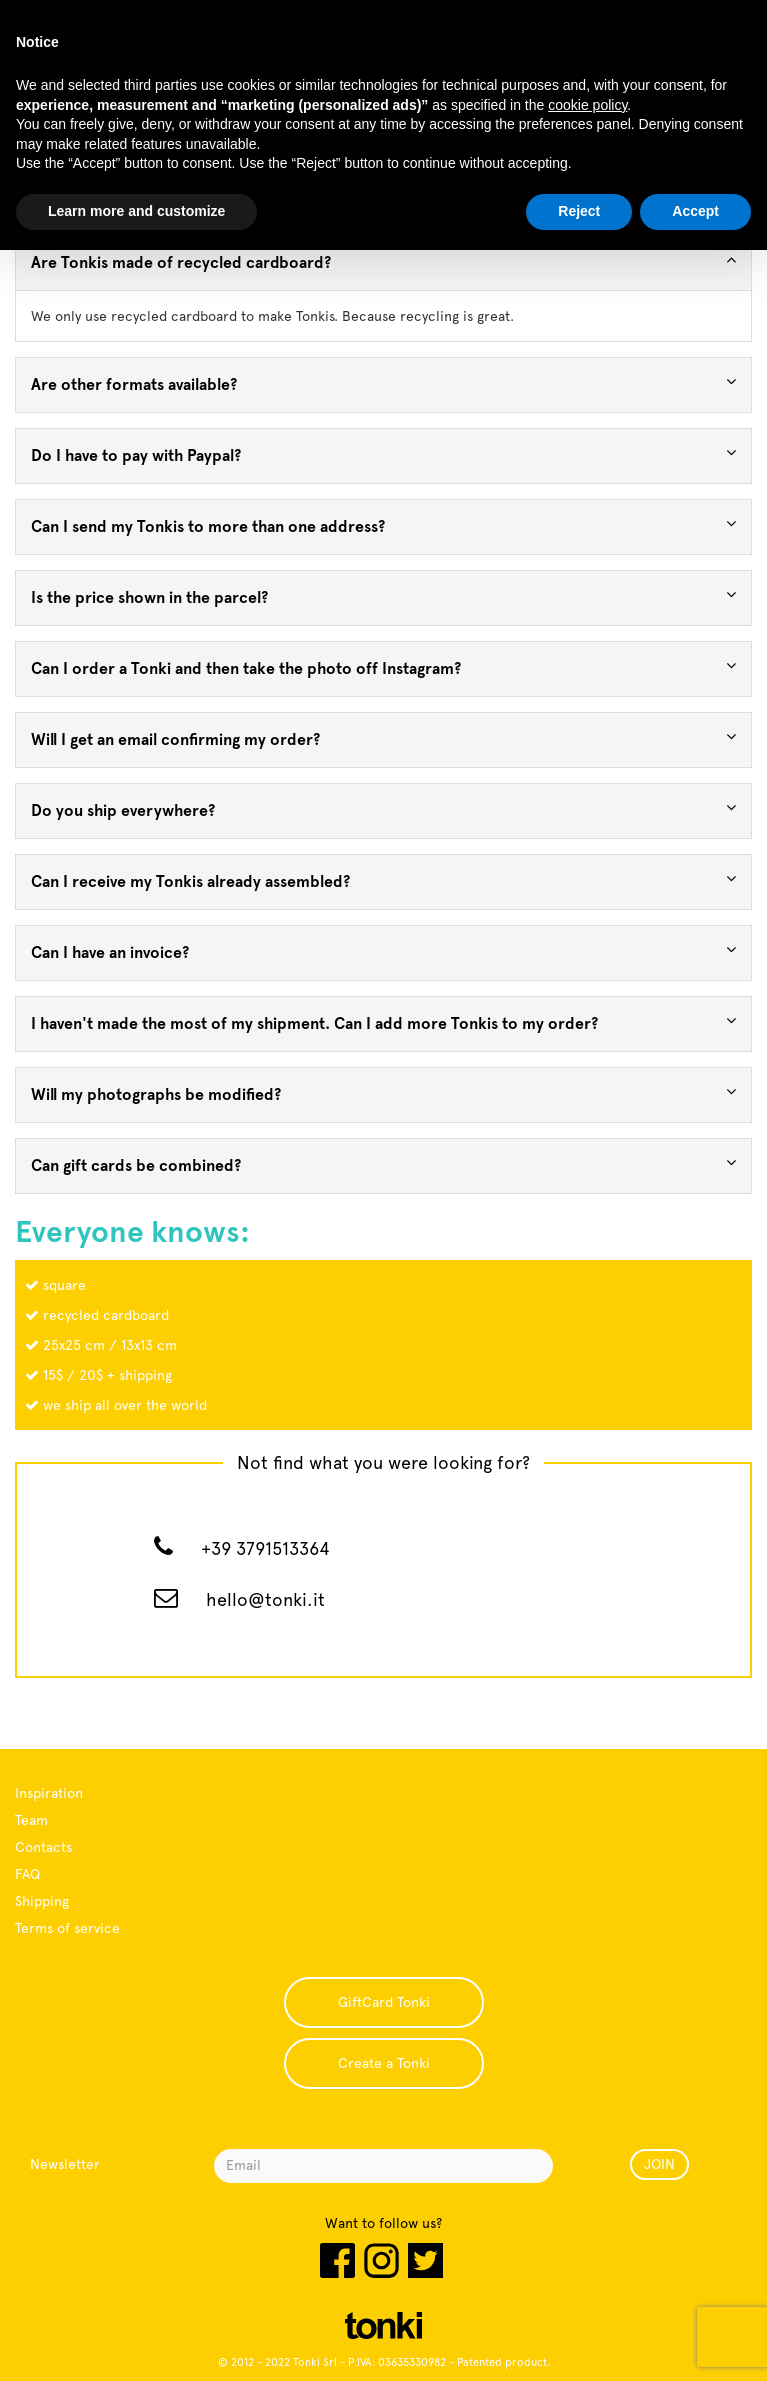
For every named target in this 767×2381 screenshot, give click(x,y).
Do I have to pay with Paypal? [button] (383, 454)
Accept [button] (695, 211)
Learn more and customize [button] (136, 211)
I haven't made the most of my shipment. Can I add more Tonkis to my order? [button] (383, 1022)
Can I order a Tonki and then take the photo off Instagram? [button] (383, 667)
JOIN (659, 2164)
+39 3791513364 (265, 1548)
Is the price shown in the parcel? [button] (383, 596)
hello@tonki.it (265, 1599)
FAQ (27, 1874)
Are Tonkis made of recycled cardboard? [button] (383, 261)
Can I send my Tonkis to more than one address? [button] (383, 525)
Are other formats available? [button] (383, 383)
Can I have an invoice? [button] (383, 951)
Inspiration (49, 1793)
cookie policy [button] (587, 105)
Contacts (43, 1847)
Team (31, 1820)
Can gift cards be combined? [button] (383, 1164)
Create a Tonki (384, 2063)
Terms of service (67, 1928)
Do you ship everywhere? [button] (383, 809)
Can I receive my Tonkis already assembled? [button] (383, 880)
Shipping (42, 1901)
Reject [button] (579, 211)
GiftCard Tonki (384, 2002)
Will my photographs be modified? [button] (383, 1093)
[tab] (383, 263)
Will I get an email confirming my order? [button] (383, 738)
